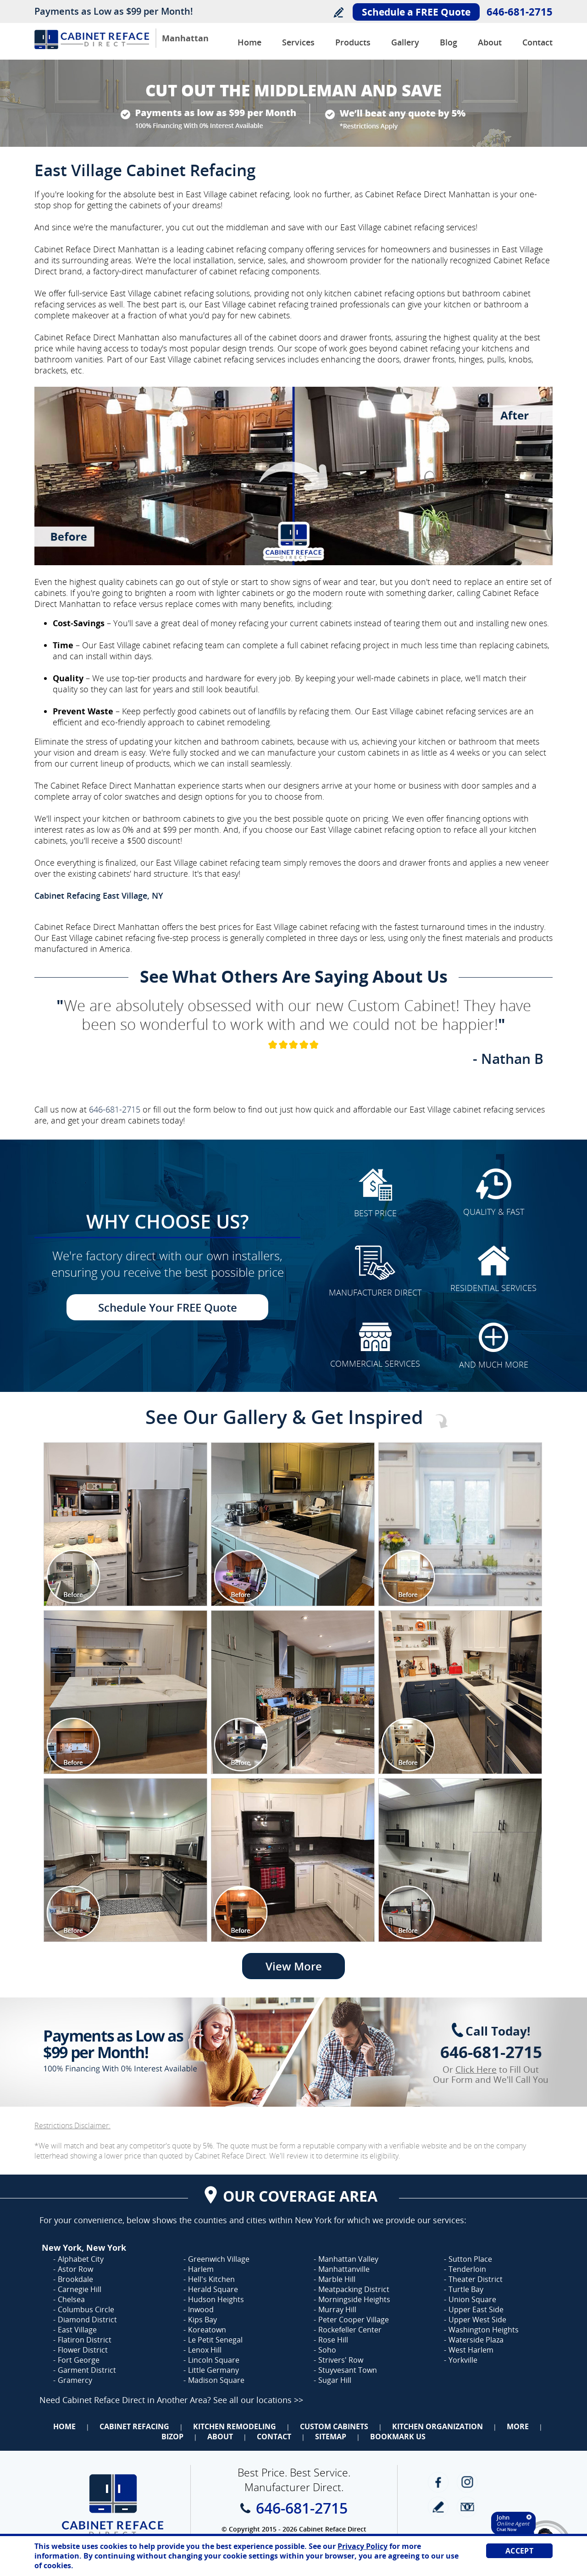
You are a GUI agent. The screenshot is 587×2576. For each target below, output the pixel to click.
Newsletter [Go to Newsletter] (467, 2507)
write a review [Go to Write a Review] (438, 2507)
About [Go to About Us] (490, 42)
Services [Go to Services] (298, 42)
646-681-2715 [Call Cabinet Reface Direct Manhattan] (520, 11)
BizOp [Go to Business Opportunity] (172, 2436)
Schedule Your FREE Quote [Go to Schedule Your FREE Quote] (167, 1307)
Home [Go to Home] (64, 2426)
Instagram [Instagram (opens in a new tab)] (467, 2482)
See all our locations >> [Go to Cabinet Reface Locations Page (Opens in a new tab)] (258, 2399)
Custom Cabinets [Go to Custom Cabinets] (334, 2426)
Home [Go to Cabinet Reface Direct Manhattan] (249, 42)
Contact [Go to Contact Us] (537, 42)
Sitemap (330, 2436)
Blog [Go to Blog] (448, 42)
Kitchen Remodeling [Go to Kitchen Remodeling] (234, 2426)
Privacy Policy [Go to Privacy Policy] (363, 2546)
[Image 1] (125, 1524)
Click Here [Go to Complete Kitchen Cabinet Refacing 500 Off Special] (476, 2069)
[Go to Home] (91, 46)
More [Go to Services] (518, 2426)
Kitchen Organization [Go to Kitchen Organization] (437, 2426)
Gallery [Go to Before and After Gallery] (405, 42)
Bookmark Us (398, 2436)
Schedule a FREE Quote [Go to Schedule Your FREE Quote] (416, 12)
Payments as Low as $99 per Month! (113, 11)
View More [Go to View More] (294, 1966)
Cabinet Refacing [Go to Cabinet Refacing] (134, 2426)
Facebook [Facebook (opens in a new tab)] (438, 2482)
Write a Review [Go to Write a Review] (338, 12)
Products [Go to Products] (353, 42)
